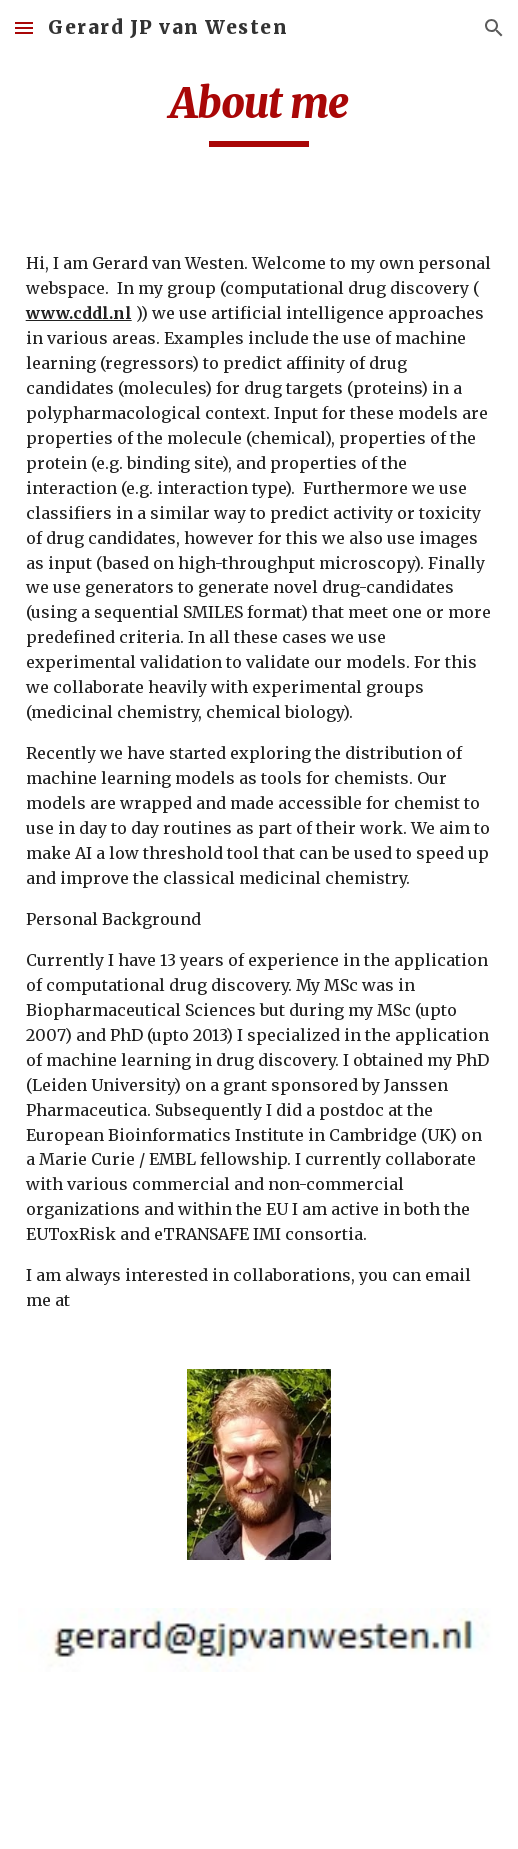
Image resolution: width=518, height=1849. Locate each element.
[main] (259, 112)
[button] (24, 27)
